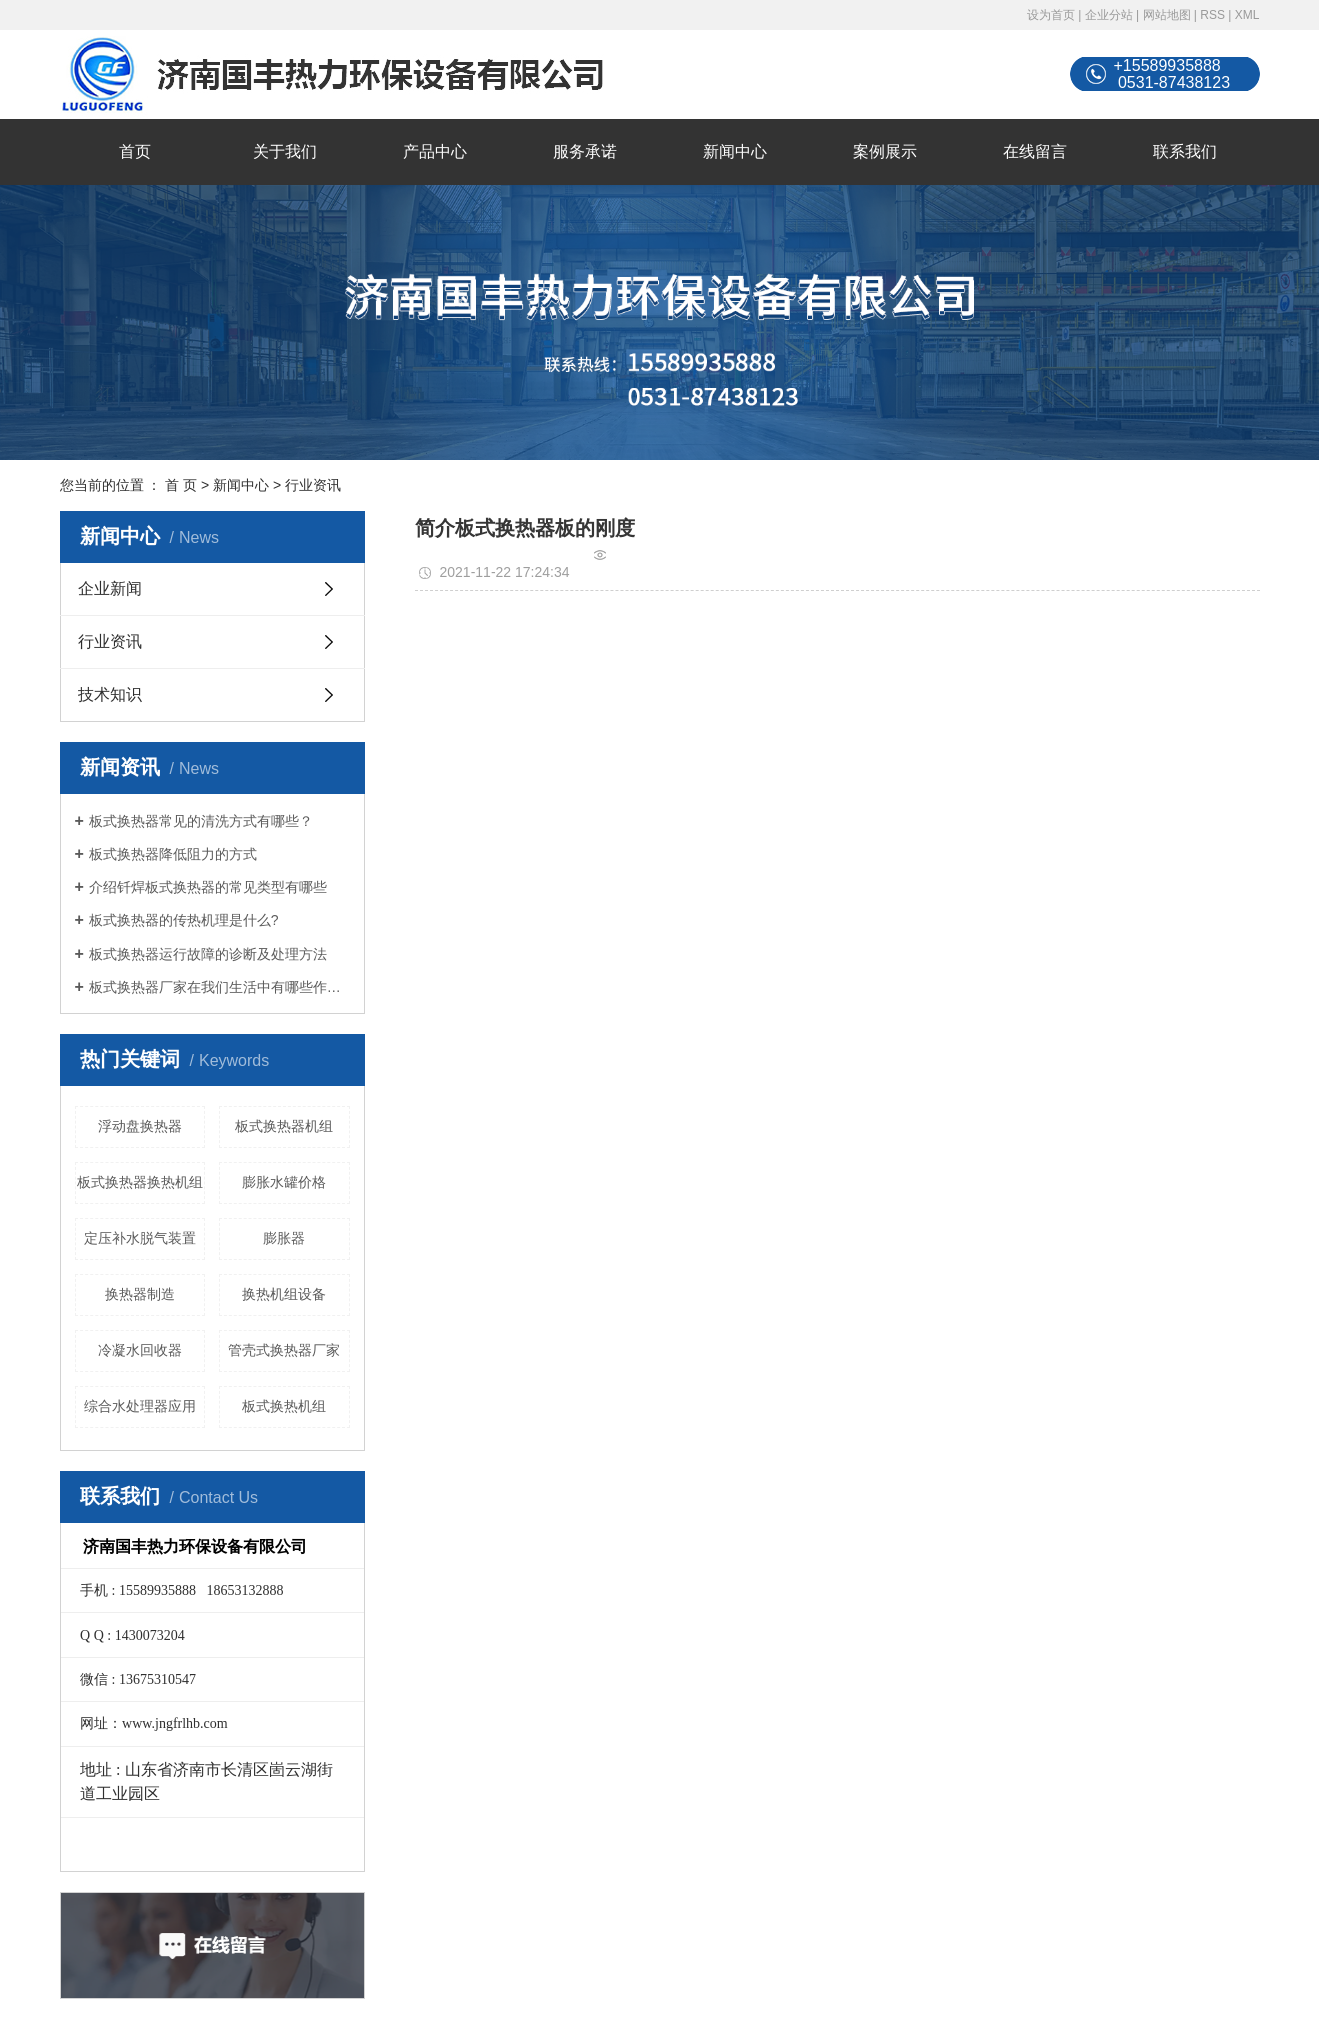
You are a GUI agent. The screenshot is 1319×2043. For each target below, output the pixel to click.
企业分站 (1109, 15)
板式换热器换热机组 (140, 1182)
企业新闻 (110, 588)
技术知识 (110, 694)
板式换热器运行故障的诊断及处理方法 (208, 954)
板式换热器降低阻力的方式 (173, 854)
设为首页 (1051, 15)
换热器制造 (140, 1294)
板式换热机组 (284, 1406)
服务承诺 (585, 151)
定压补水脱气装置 (140, 1238)
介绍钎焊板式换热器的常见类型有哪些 (208, 887)
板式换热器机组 (284, 1126)
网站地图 (1167, 15)
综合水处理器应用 (140, 1406)
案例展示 (885, 151)
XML (1247, 15)
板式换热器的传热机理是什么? (184, 920)
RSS (1212, 15)
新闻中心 (735, 151)
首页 (135, 151)
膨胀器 (284, 1238)
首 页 (181, 485)
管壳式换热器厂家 (284, 1350)
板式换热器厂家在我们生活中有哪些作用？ (219, 987)
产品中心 (435, 151)
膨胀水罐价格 (284, 1182)
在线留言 (1035, 151)
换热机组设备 (284, 1294)
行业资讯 (313, 485)
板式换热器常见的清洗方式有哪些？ (201, 821)
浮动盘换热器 (140, 1126)
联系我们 (1185, 151)
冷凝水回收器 (140, 1350)
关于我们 (285, 151)
